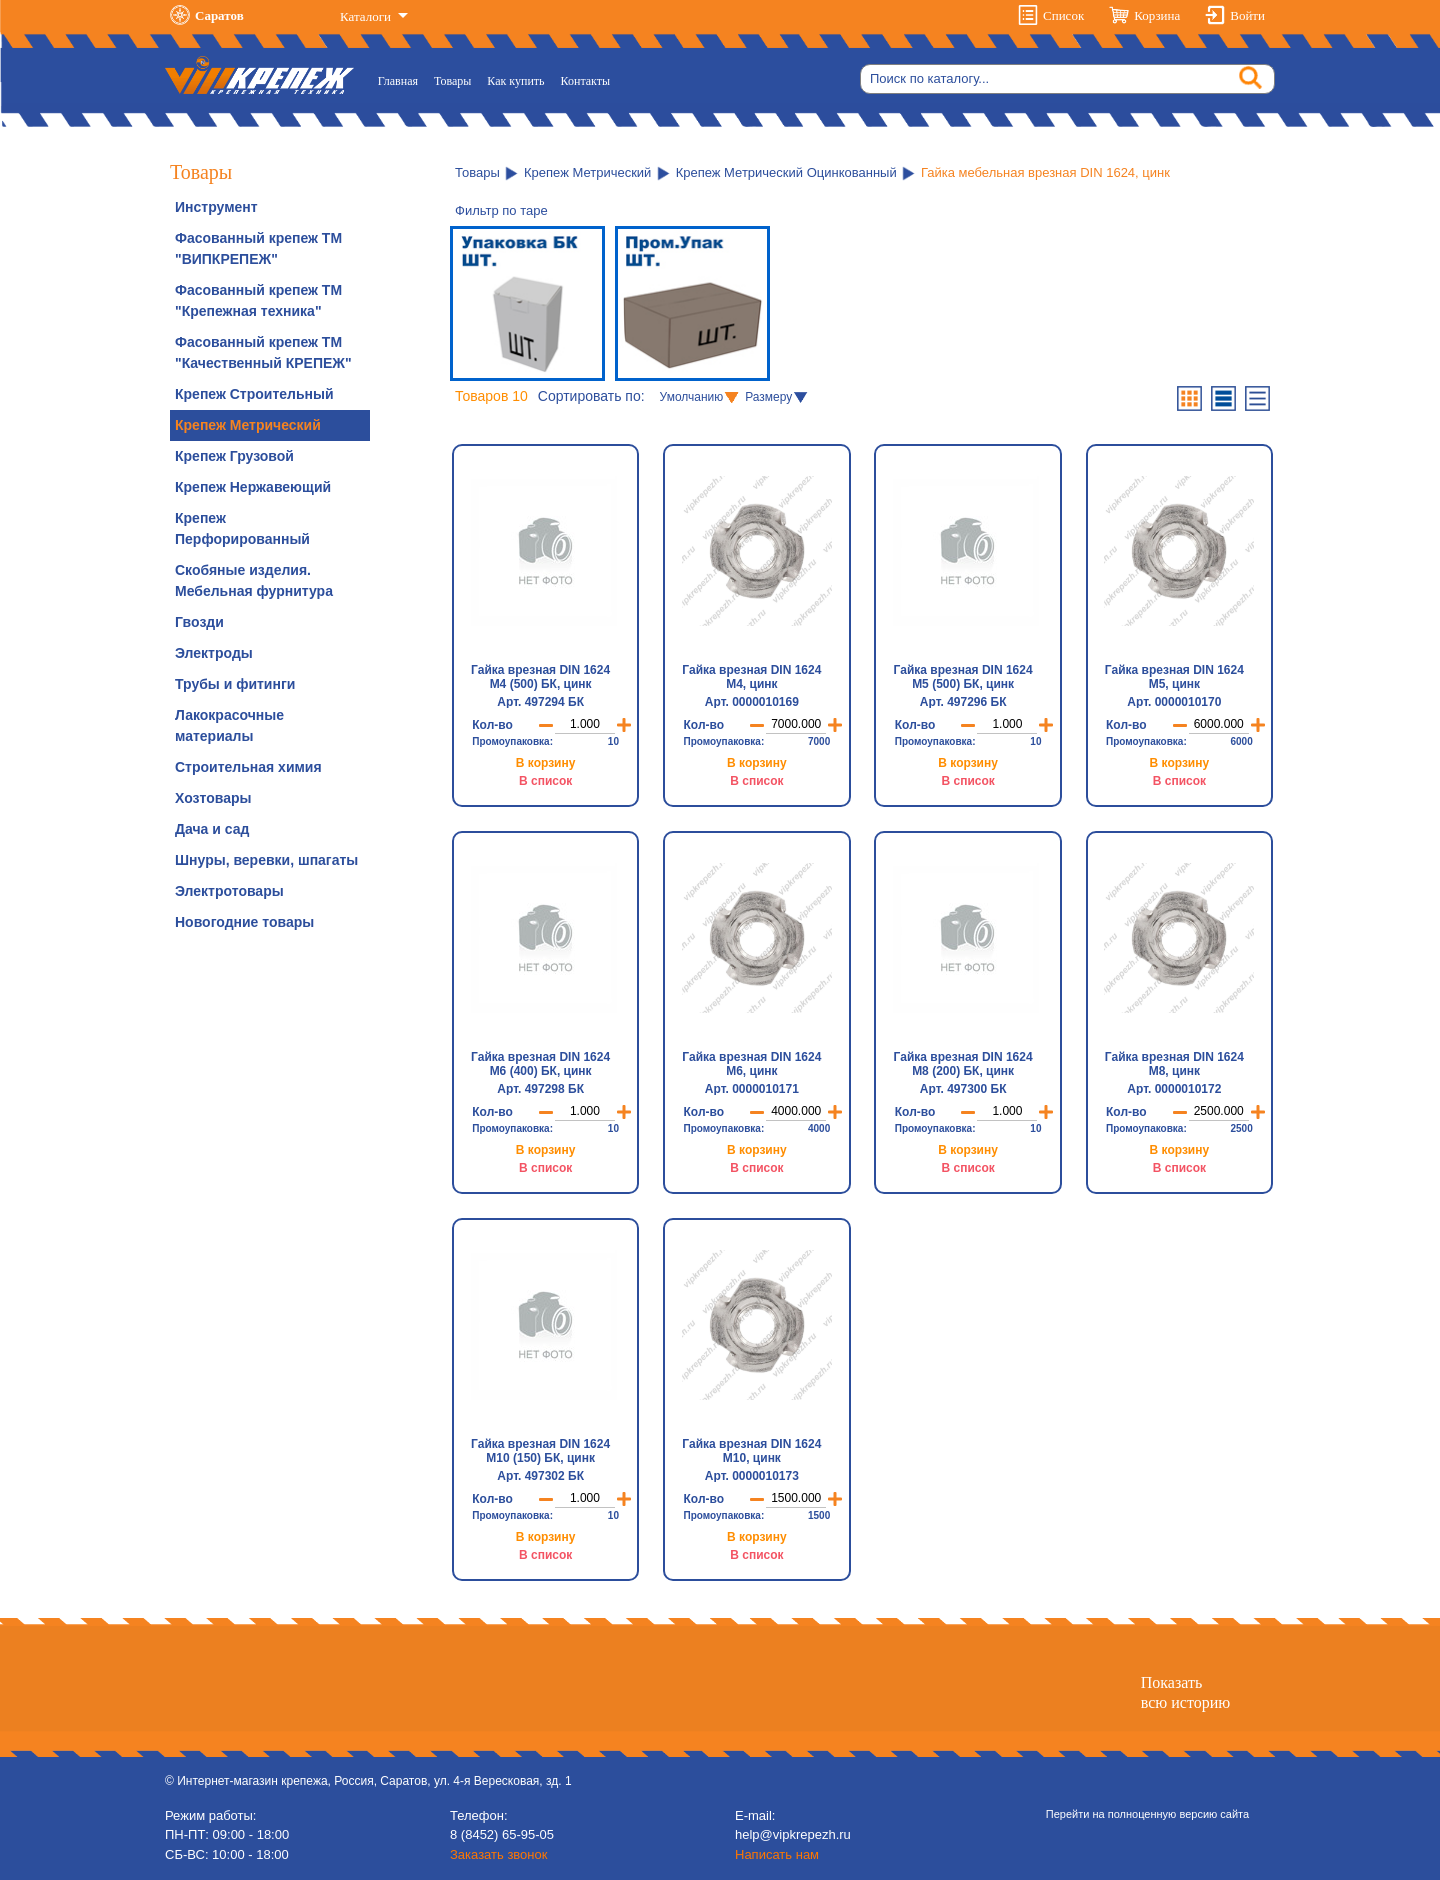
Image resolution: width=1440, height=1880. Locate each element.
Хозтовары (213, 798)
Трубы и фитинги (235, 684)
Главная (402, 79)
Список (1063, 15)
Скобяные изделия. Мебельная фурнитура (254, 580)
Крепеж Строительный (254, 394)
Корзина (1157, 15)
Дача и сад (212, 829)
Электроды (214, 653)
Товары (452, 81)
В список (545, 781)
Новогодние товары (244, 922)
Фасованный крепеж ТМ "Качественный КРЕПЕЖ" (263, 352)
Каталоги (367, 16)
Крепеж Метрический (248, 425)
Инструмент (216, 207)
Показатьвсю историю (1185, 1692)
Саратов (219, 15)
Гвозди (199, 622)
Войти (1247, 15)
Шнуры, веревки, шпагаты (266, 860)
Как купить (515, 81)
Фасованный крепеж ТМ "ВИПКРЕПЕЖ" (258, 248)
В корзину (546, 763)
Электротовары (229, 891)
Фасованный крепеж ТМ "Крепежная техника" (258, 300)
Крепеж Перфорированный (242, 528)
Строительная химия (248, 767)
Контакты (586, 81)
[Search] (1067, 79)
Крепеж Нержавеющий (253, 487)
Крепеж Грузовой (234, 456)
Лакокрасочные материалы (229, 725)
